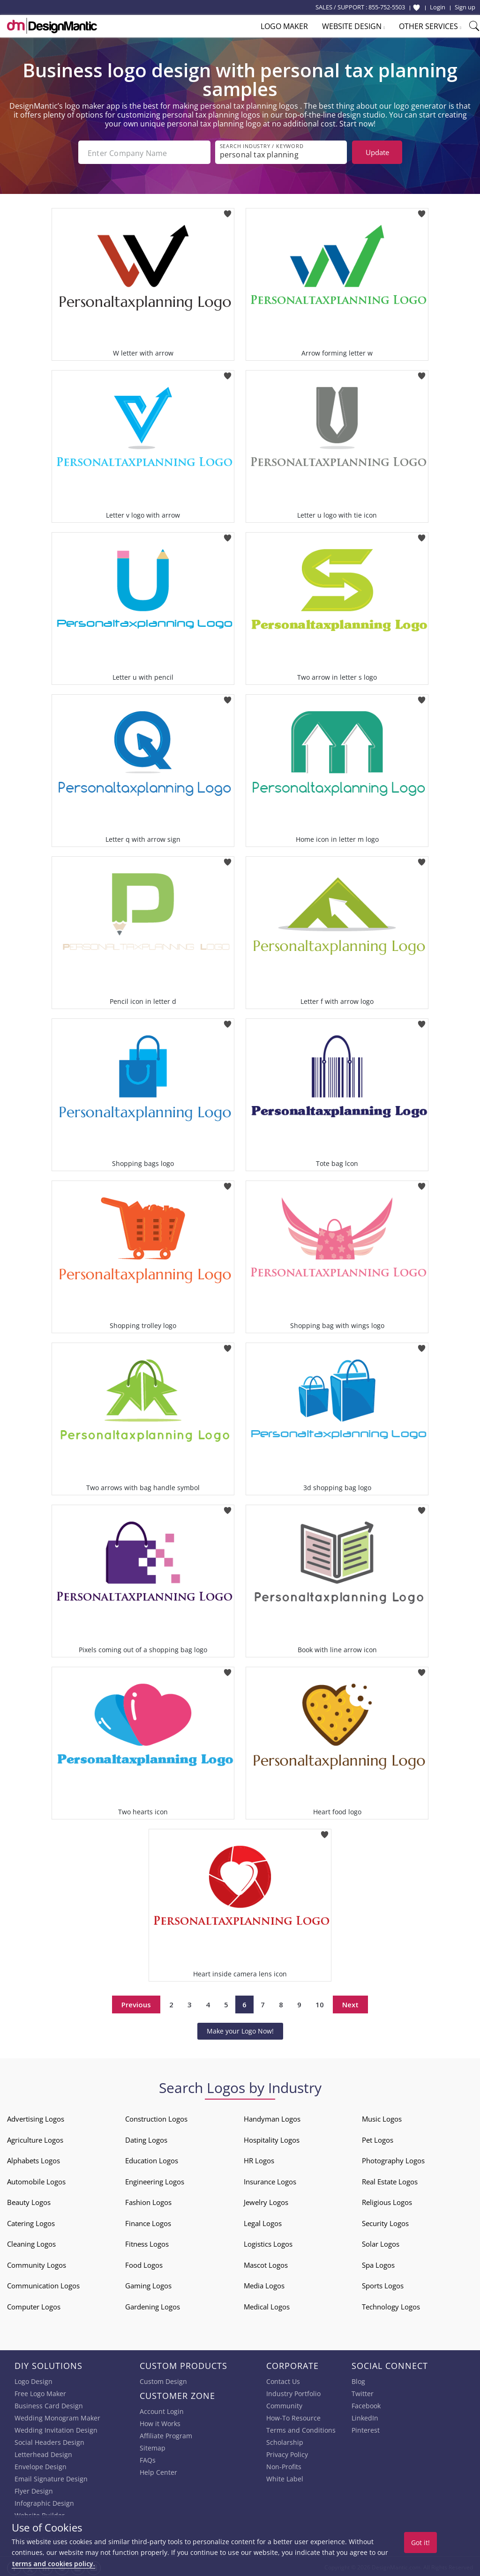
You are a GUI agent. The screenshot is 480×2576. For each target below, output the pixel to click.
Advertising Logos (35, 2117)
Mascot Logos (266, 2263)
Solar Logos (380, 2242)
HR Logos (259, 2158)
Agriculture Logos (35, 2138)
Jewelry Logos (266, 2200)
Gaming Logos (148, 2283)
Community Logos (36, 2263)
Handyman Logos (272, 2117)
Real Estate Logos (390, 2179)
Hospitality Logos (272, 2138)
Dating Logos (146, 2138)
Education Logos (151, 2158)
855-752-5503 (386, 7)
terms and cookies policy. (53, 2563)
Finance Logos (148, 2221)
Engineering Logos (154, 2179)
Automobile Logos (36, 2179)
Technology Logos (391, 2304)
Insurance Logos (270, 2179)
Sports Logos (383, 2283)
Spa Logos (378, 2263)
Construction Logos (156, 2117)
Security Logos (385, 2221)
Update (377, 152)
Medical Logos (267, 2304)
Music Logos (382, 2117)
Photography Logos (393, 2158)
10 (319, 2002)
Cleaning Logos (31, 2242)
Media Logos (264, 2283)
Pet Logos (377, 2138)
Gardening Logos (152, 2304)
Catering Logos (31, 2221)
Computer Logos (33, 2304)
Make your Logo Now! (240, 2029)
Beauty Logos (29, 2200)
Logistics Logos (268, 2242)
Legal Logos (263, 2221)
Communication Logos (43, 2283)
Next (350, 2002)
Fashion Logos (148, 2200)
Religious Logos (387, 2200)
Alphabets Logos (33, 2158)
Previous (136, 2002)
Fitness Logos (147, 2242)
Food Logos (144, 2263)
